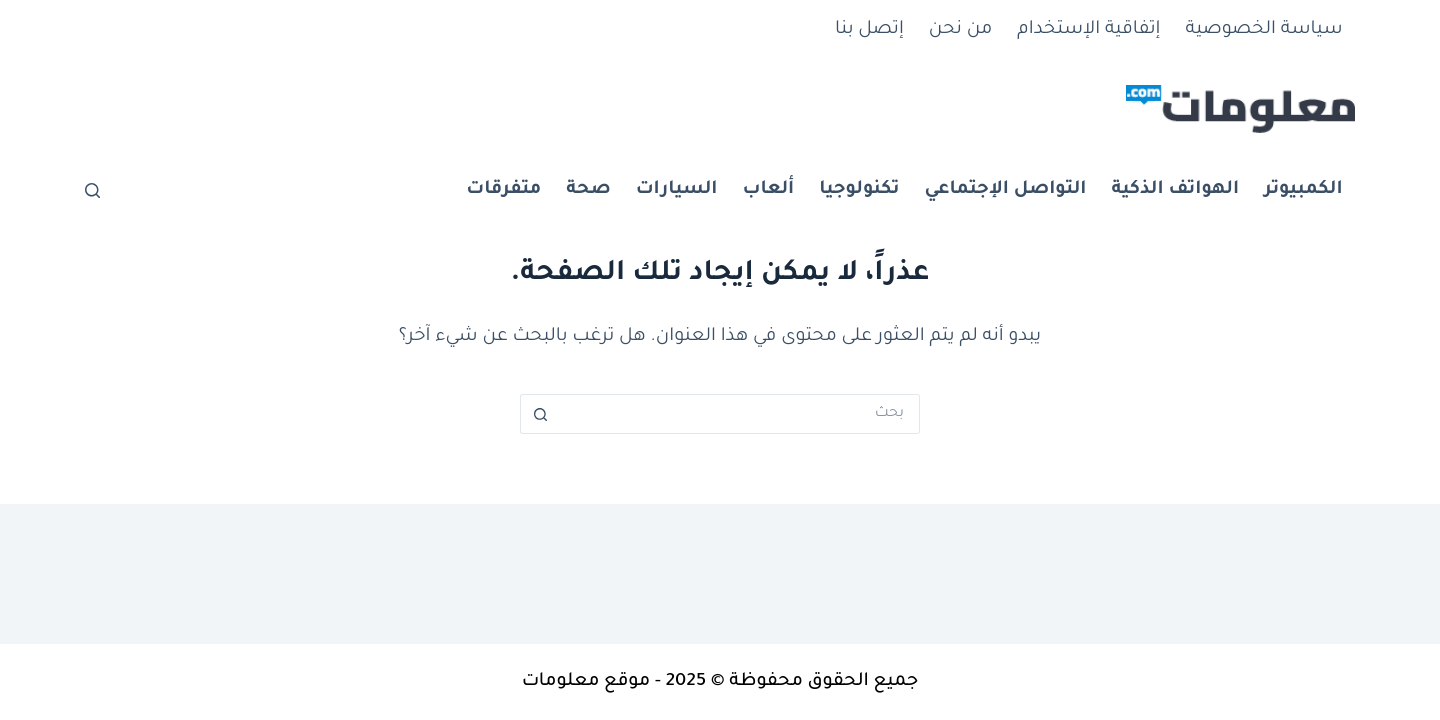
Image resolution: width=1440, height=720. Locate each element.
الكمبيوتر (1303, 190)
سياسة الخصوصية (1264, 30)
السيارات (677, 190)
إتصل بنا (869, 30)
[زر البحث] (540, 414)
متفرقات (503, 190)
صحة (588, 190)
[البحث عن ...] (740, 414)
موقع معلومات (586, 682)
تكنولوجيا (859, 190)
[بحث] (92, 190)
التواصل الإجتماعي (1005, 190)
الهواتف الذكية (1175, 190)
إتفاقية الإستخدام (1088, 30)
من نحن (960, 30)
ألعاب (768, 190)
